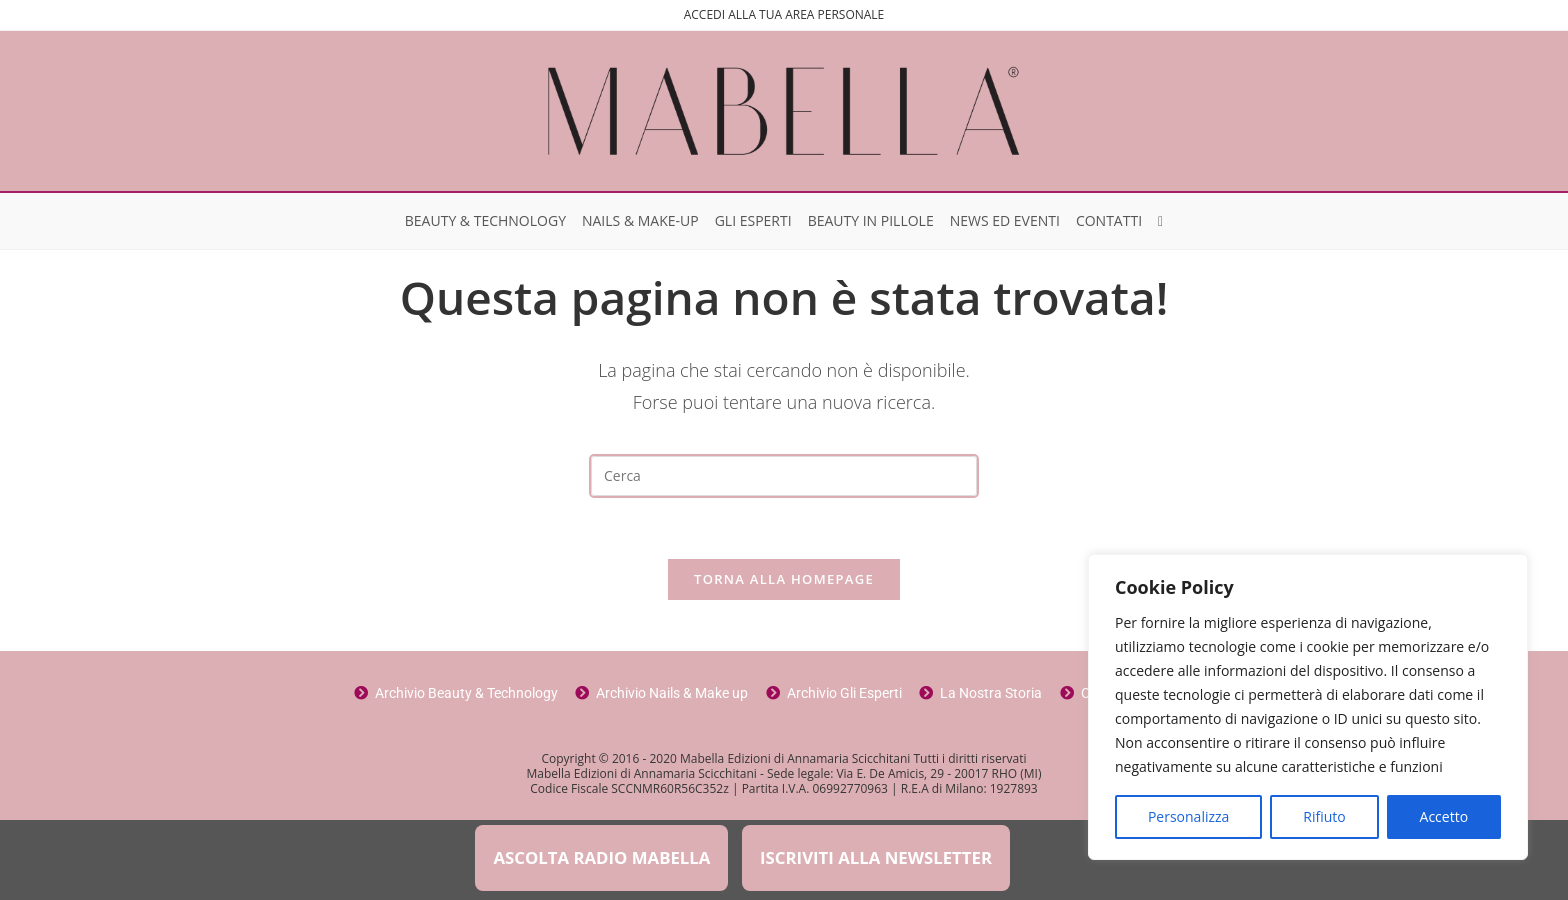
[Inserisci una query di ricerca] (784, 476)
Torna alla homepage (784, 579)
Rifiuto (1324, 816)
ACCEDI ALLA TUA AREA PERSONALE (784, 14)
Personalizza (1188, 816)
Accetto (1444, 816)
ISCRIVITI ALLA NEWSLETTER (876, 857)
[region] (1308, 707)
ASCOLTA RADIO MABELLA (601, 857)
